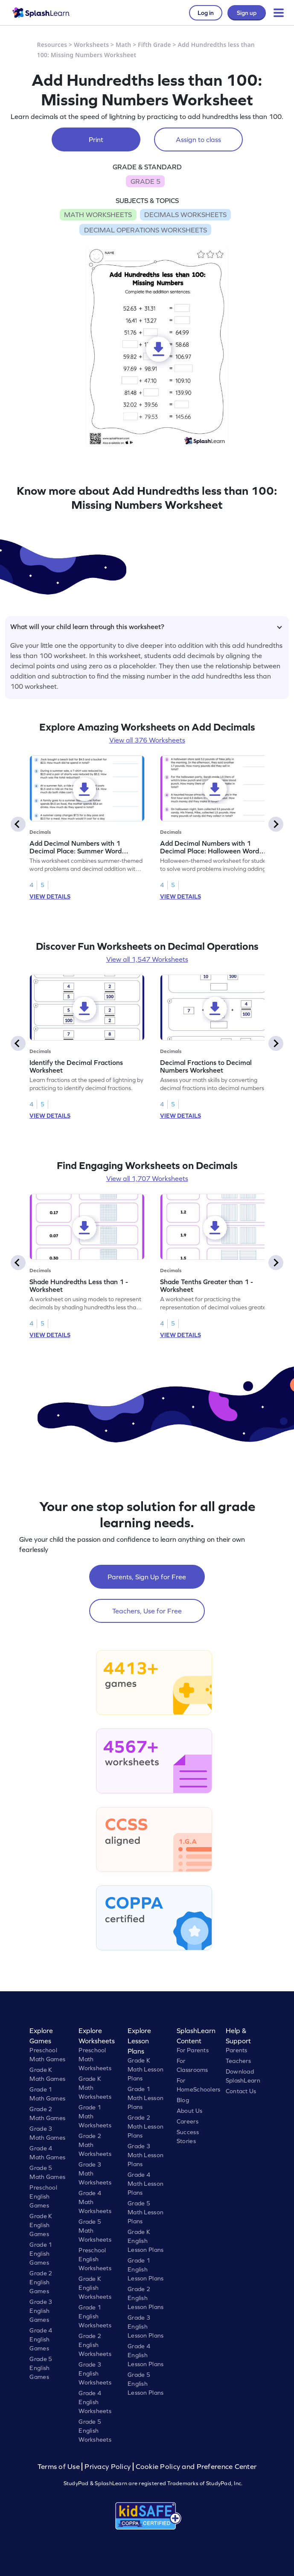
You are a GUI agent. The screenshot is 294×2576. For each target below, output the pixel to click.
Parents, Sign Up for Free (147, 1577)
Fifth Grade (154, 45)
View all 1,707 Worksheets (147, 1178)
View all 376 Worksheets (147, 740)
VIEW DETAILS (49, 896)
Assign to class (198, 139)
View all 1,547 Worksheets (147, 959)
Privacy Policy (107, 2467)
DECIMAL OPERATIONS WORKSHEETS (145, 230)
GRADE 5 (145, 181)
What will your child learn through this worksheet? (146, 626)
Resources (52, 45)
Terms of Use (60, 2467)
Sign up (246, 12)
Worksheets (91, 45)
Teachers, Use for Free (147, 1611)
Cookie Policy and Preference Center (196, 2467)
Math (123, 45)
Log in (206, 12)
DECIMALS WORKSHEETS (185, 214)
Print (96, 139)
